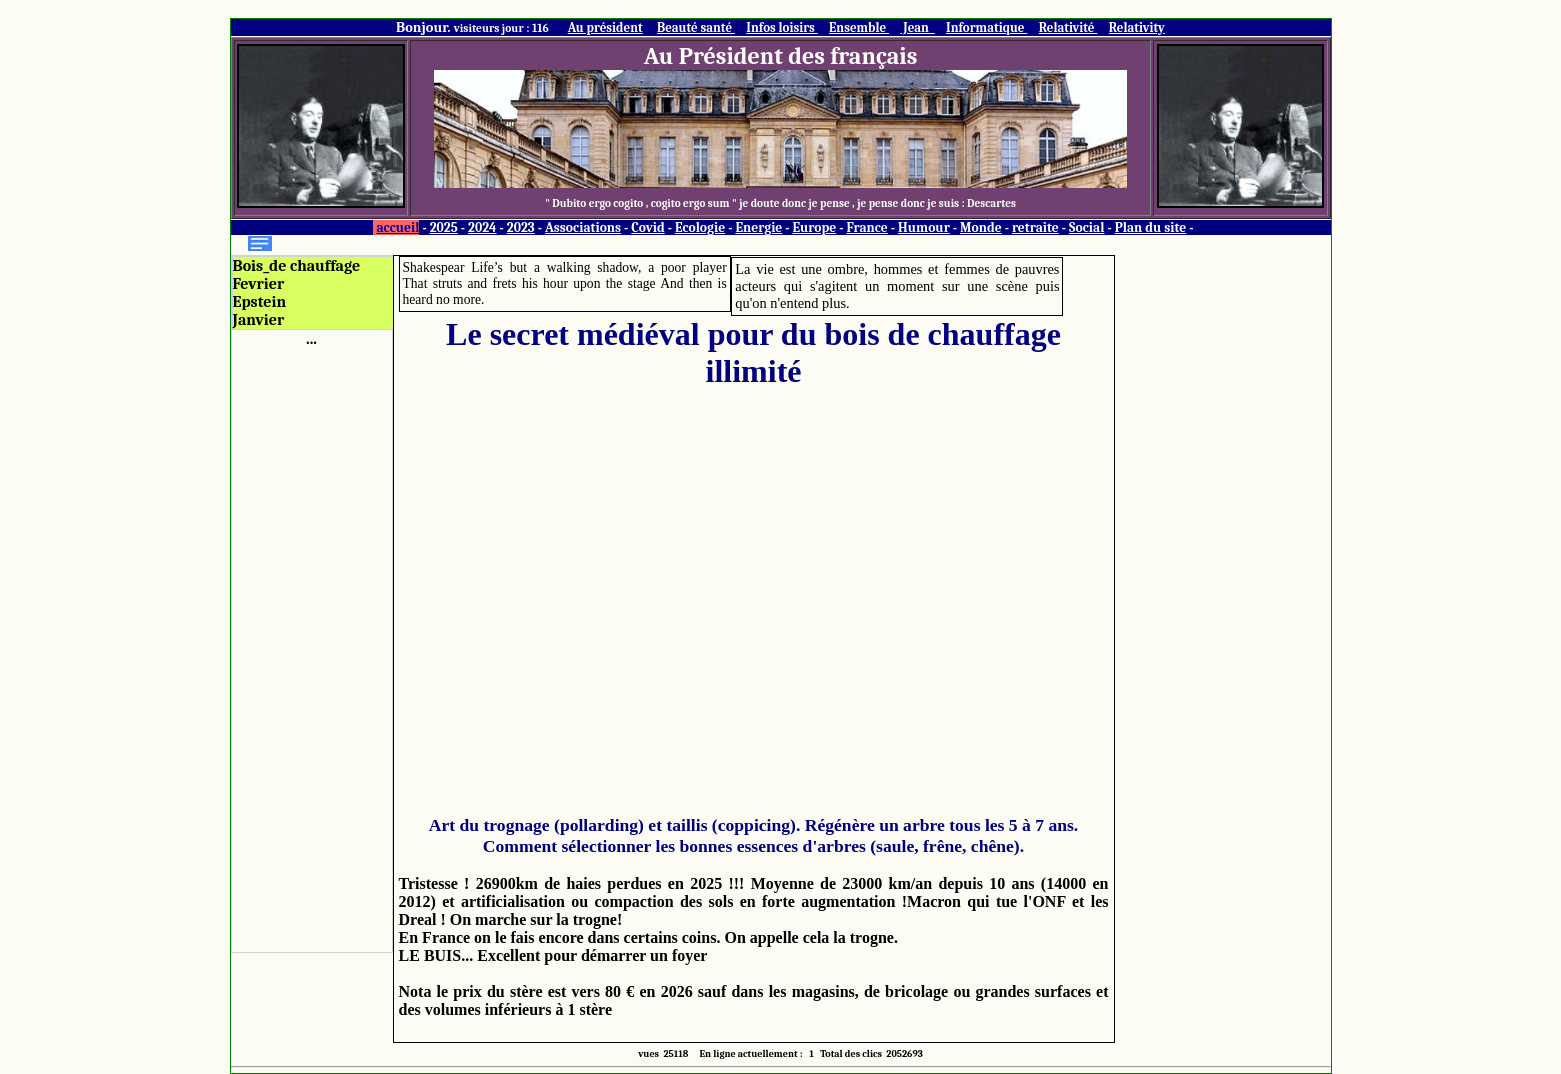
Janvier (259, 320)
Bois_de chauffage (297, 266)
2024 (482, 227)
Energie (758, 227)
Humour (924, 227)
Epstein (260, 302)
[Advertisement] (312, 648)
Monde (981, 227)
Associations (583, 227)
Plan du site (1151, 227)
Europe (815, 227)
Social (1086, 227)
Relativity (1137, 27)
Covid (647, 227)
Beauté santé (696, 27)
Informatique (986, 27)
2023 (521, 227)
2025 (444, 227)
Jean (917, 27)
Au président (605, 27)
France (866, 227)
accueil (397, 227)
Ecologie (700, 227)
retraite (1035, 227)
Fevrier (259, 284)
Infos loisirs (781, 27)
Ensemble (859, 27)
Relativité (1068, 27)
